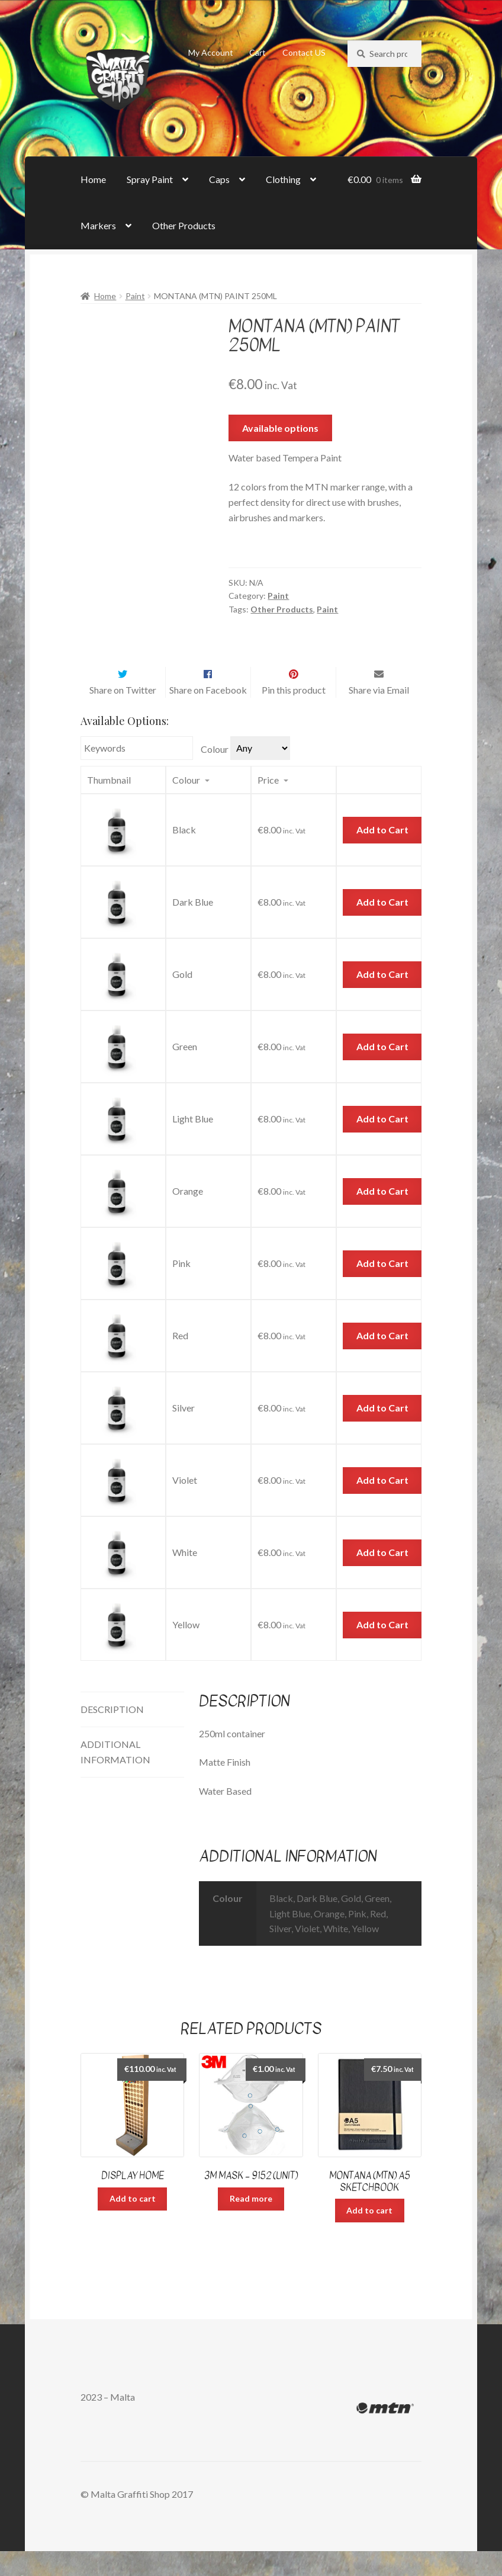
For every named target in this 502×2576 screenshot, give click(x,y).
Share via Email (379, 714)
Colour (215, 773)
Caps (219, 179)
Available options (280, 428)
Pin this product (294, 714)
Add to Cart (382, 855)
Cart (257, 52)
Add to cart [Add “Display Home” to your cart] (133, 2223)
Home (93, 179)
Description (112, 1734)
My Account (210, 52)
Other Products (183, 225)
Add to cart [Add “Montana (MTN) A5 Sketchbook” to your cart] (369, 2235)
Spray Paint (150, 179)
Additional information (115, 1776)
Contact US (304, 52)
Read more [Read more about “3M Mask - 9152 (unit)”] (251, 2223)
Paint (135, 296)
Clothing (283, 179)
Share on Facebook (208, 714)
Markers (98, 225)
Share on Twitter (122, 714)
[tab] (132, 1734)
